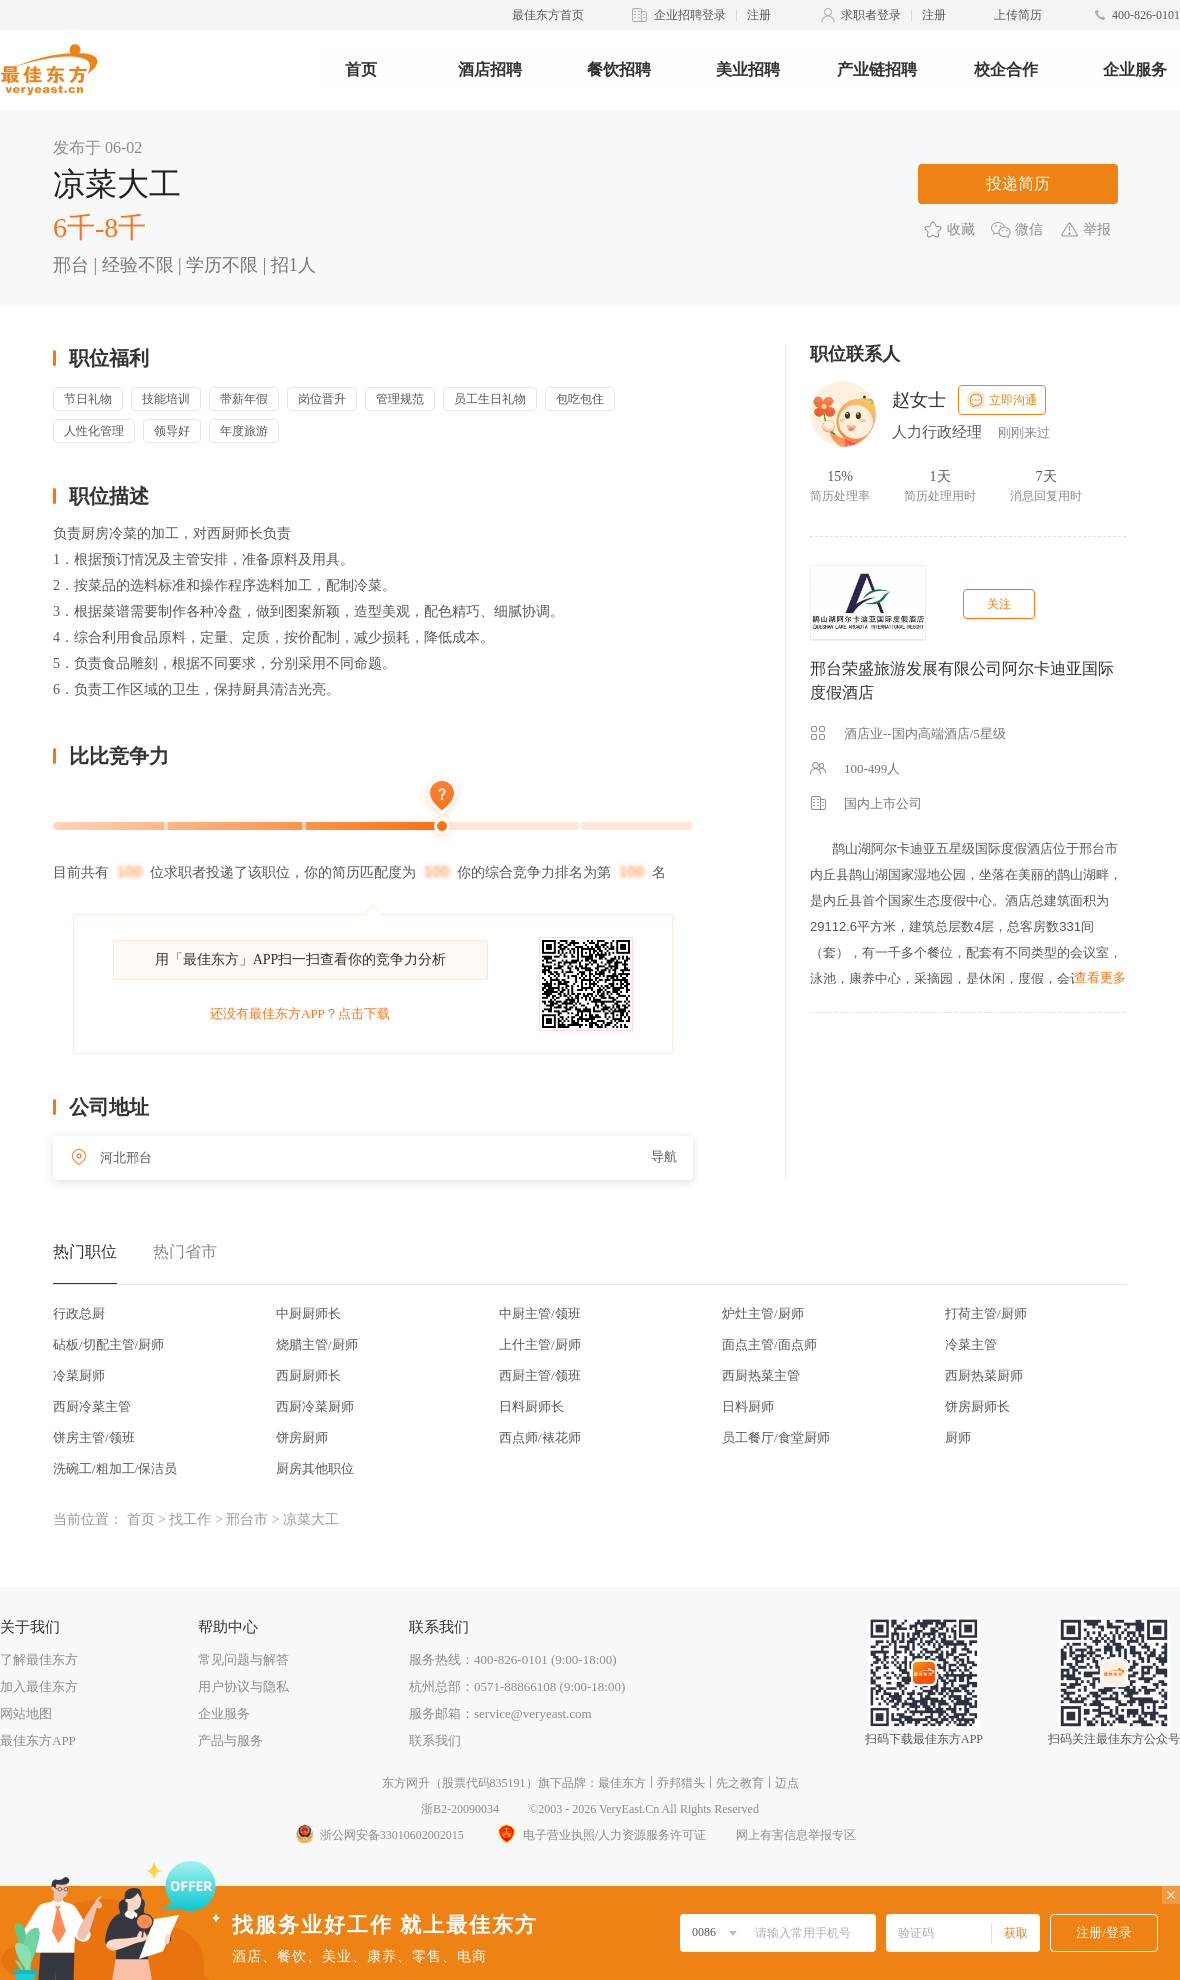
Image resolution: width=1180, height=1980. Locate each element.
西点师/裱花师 (540, 1437)
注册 (759, 15)
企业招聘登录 (690, 15)
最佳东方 (622, 1783)
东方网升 (406, 1783)
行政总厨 (79, 1313)
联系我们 (435, 1740)
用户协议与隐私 (243, 1686)
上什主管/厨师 (540, 1344)
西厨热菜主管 (761, 1375)
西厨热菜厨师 (984, 1375)
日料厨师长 (531, 1406)
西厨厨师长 (308, 1375)
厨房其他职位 (315, 1468)
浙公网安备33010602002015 (379, 1835)
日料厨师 (748, 1406)
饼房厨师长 (977, 1406)
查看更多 (1100, 977)
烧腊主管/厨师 (317, 1344)
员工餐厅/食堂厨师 (776, 1437)
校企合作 (1006, 69)
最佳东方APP (38, 1740)
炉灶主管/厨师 (763, 1313)
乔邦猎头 (681, 1783)
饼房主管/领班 (94, 1437)
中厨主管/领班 (540, 1313)
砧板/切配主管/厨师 (108, 1344)
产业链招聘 (877, 69)
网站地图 (26, 1713)
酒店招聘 (490, 69)
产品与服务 (230, 1740)
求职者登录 (871, 15)
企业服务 (1135, 69)
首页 (361, 69)
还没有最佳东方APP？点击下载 (300, 1013)
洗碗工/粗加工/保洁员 (115, 1468)
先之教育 (740, 1783)
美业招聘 (748, 69)
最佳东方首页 (548, 15)
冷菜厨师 (79, 1375)
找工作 (190, 1519)
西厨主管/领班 (540, 1375)
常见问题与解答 (243, 1659)
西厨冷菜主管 (92, 1406)
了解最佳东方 (39, 1659)
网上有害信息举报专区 (796, 1835)
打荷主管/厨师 (986, 1313)
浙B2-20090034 (460, 1809)
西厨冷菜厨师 (315, 1406)
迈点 (787, 1783)
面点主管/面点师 (769, 1344)
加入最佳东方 (39, 1686)
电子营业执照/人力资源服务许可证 (600, 1835)
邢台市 (247, 1519)
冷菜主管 (971, 1344)
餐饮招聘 (619, 69)
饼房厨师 (302, 1437)
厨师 (958, 1437)
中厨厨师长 (308, 1313)
